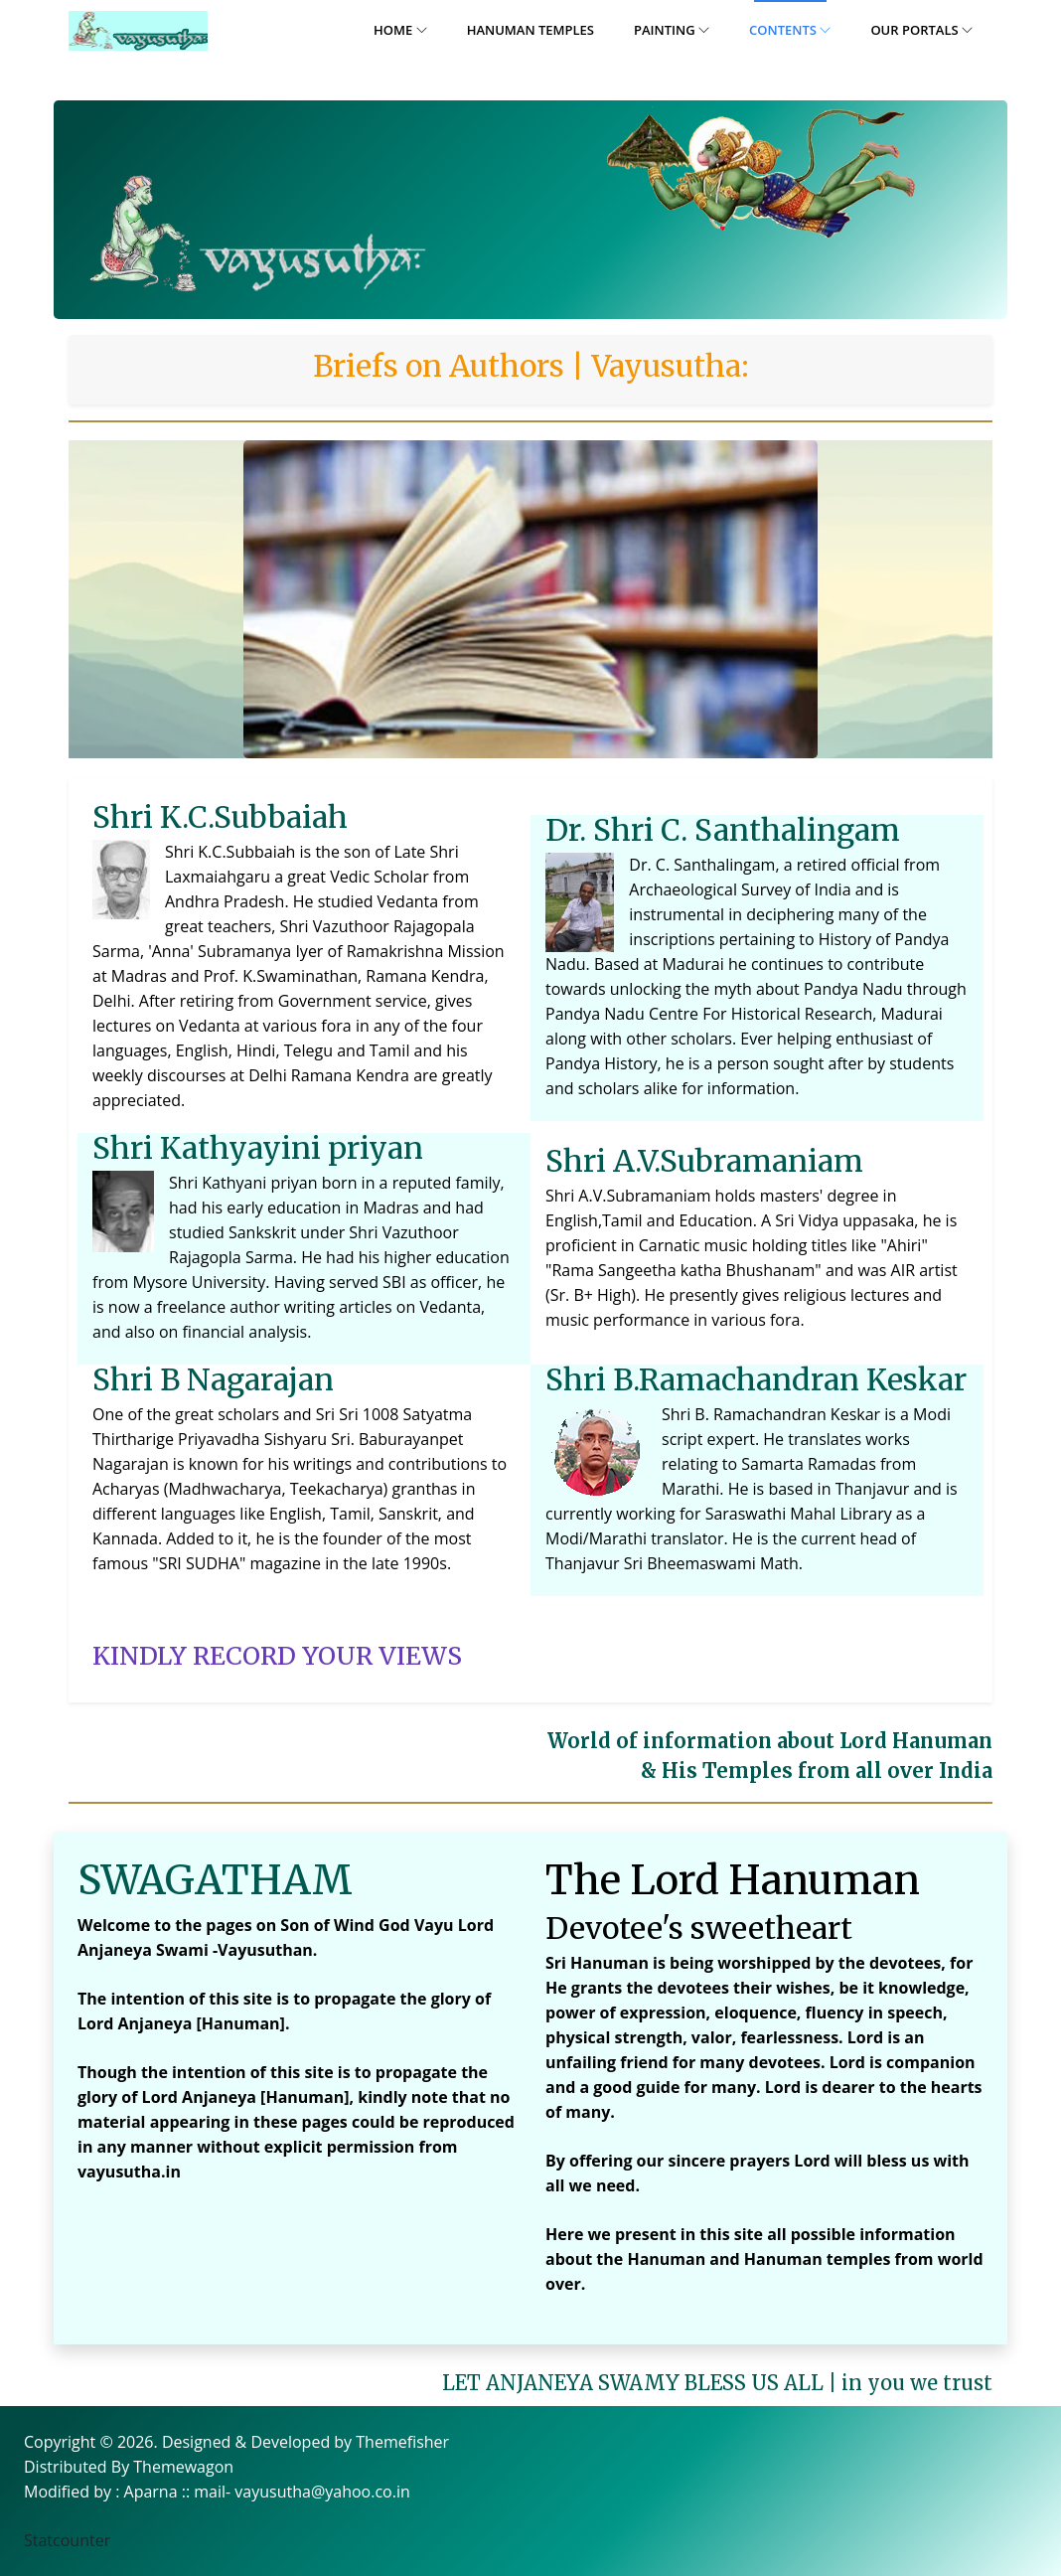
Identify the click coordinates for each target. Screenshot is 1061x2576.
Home (400, 30)
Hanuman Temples (530, 30)
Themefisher (402, 2442)
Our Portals (921, 30)
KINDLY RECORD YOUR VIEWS (277, 1656)
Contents (790, 30)
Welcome (108, 1931)
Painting (671, 30)
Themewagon (183, 2467)
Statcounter (67, 2540)
